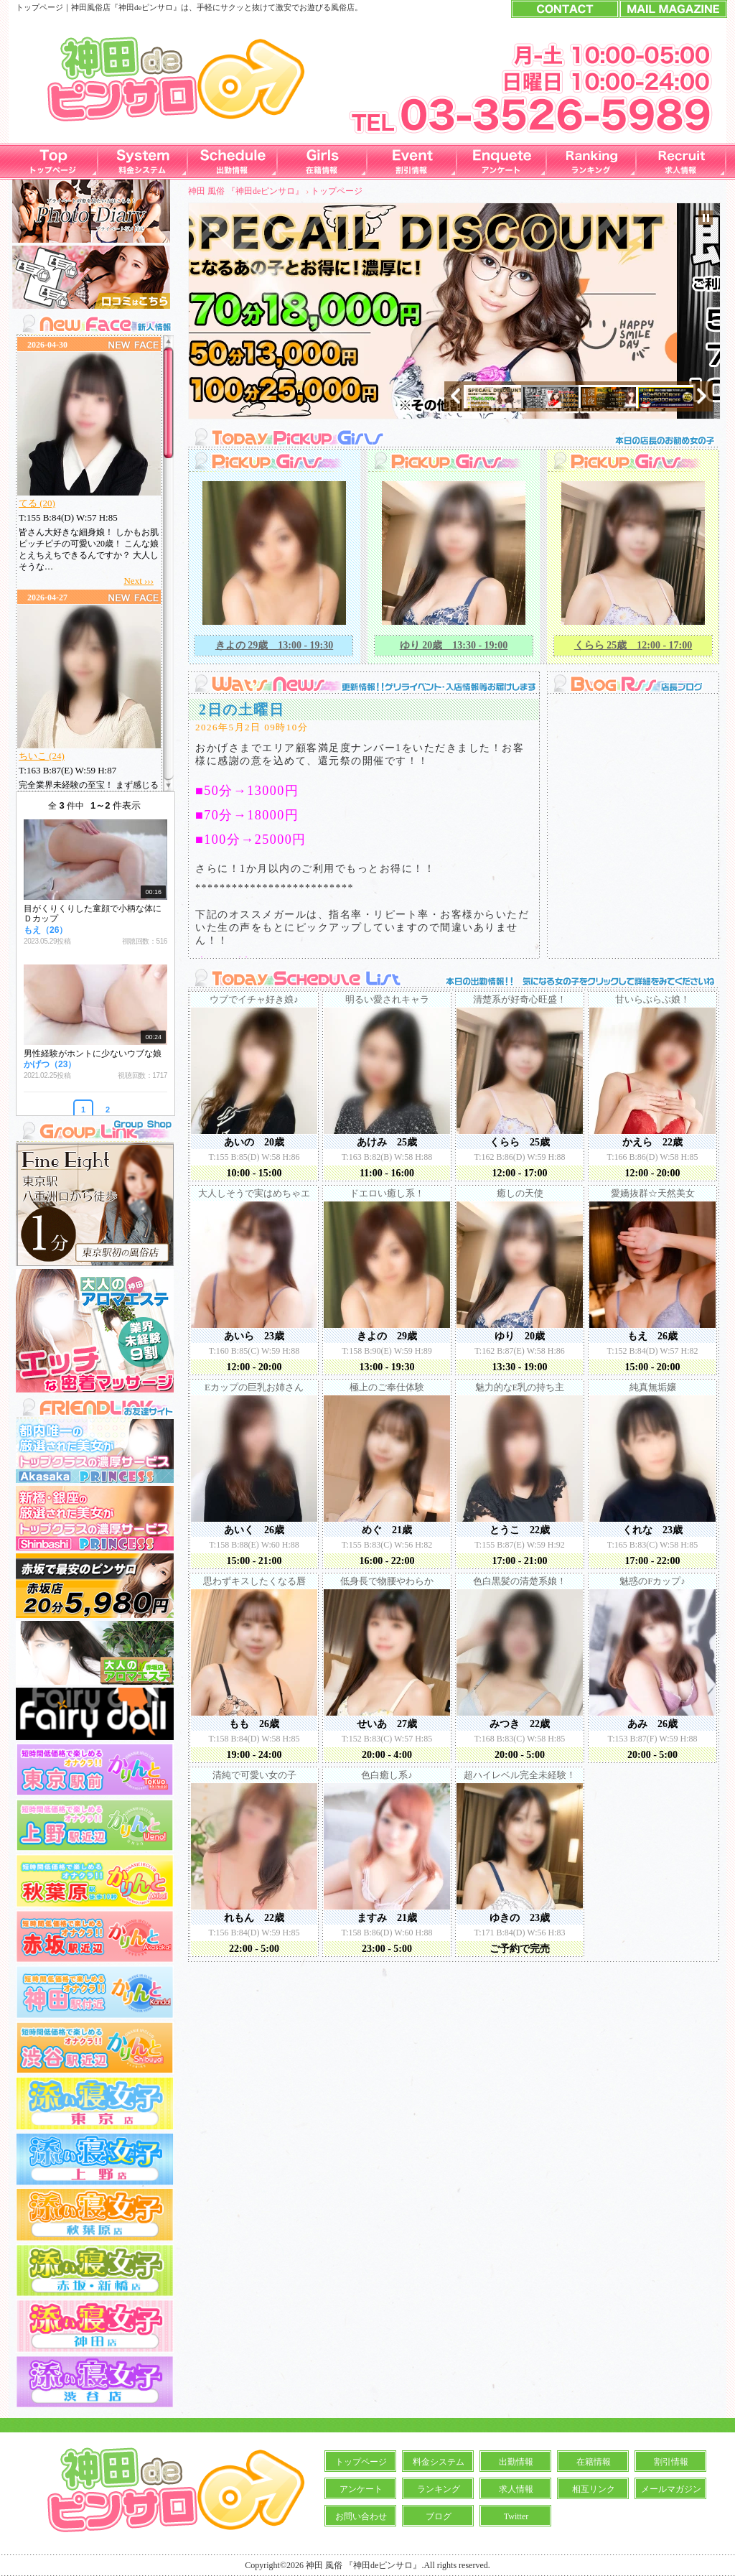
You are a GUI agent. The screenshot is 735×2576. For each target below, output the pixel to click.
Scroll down (168, 782)
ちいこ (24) (42, 755)
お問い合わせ (361, 2516)
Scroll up (168, 344)
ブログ (438, 2516)
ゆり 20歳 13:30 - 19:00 (454, 645)
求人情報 (516, 2489)
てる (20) (37, 503)
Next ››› (138, 580)
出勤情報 (516, 2462)
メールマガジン (671, 2489)
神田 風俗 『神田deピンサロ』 (246, 191)
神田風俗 (87, 7)
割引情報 (671, 2462)
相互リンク (593, 2489)
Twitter (516, 2516)
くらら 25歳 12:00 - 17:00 (633, 645)
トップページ (336, 191)
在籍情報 (593, 2462)
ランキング (438, 2489)
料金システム (438, 2462)
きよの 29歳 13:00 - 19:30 (274, 645)
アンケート (361, 2489)
